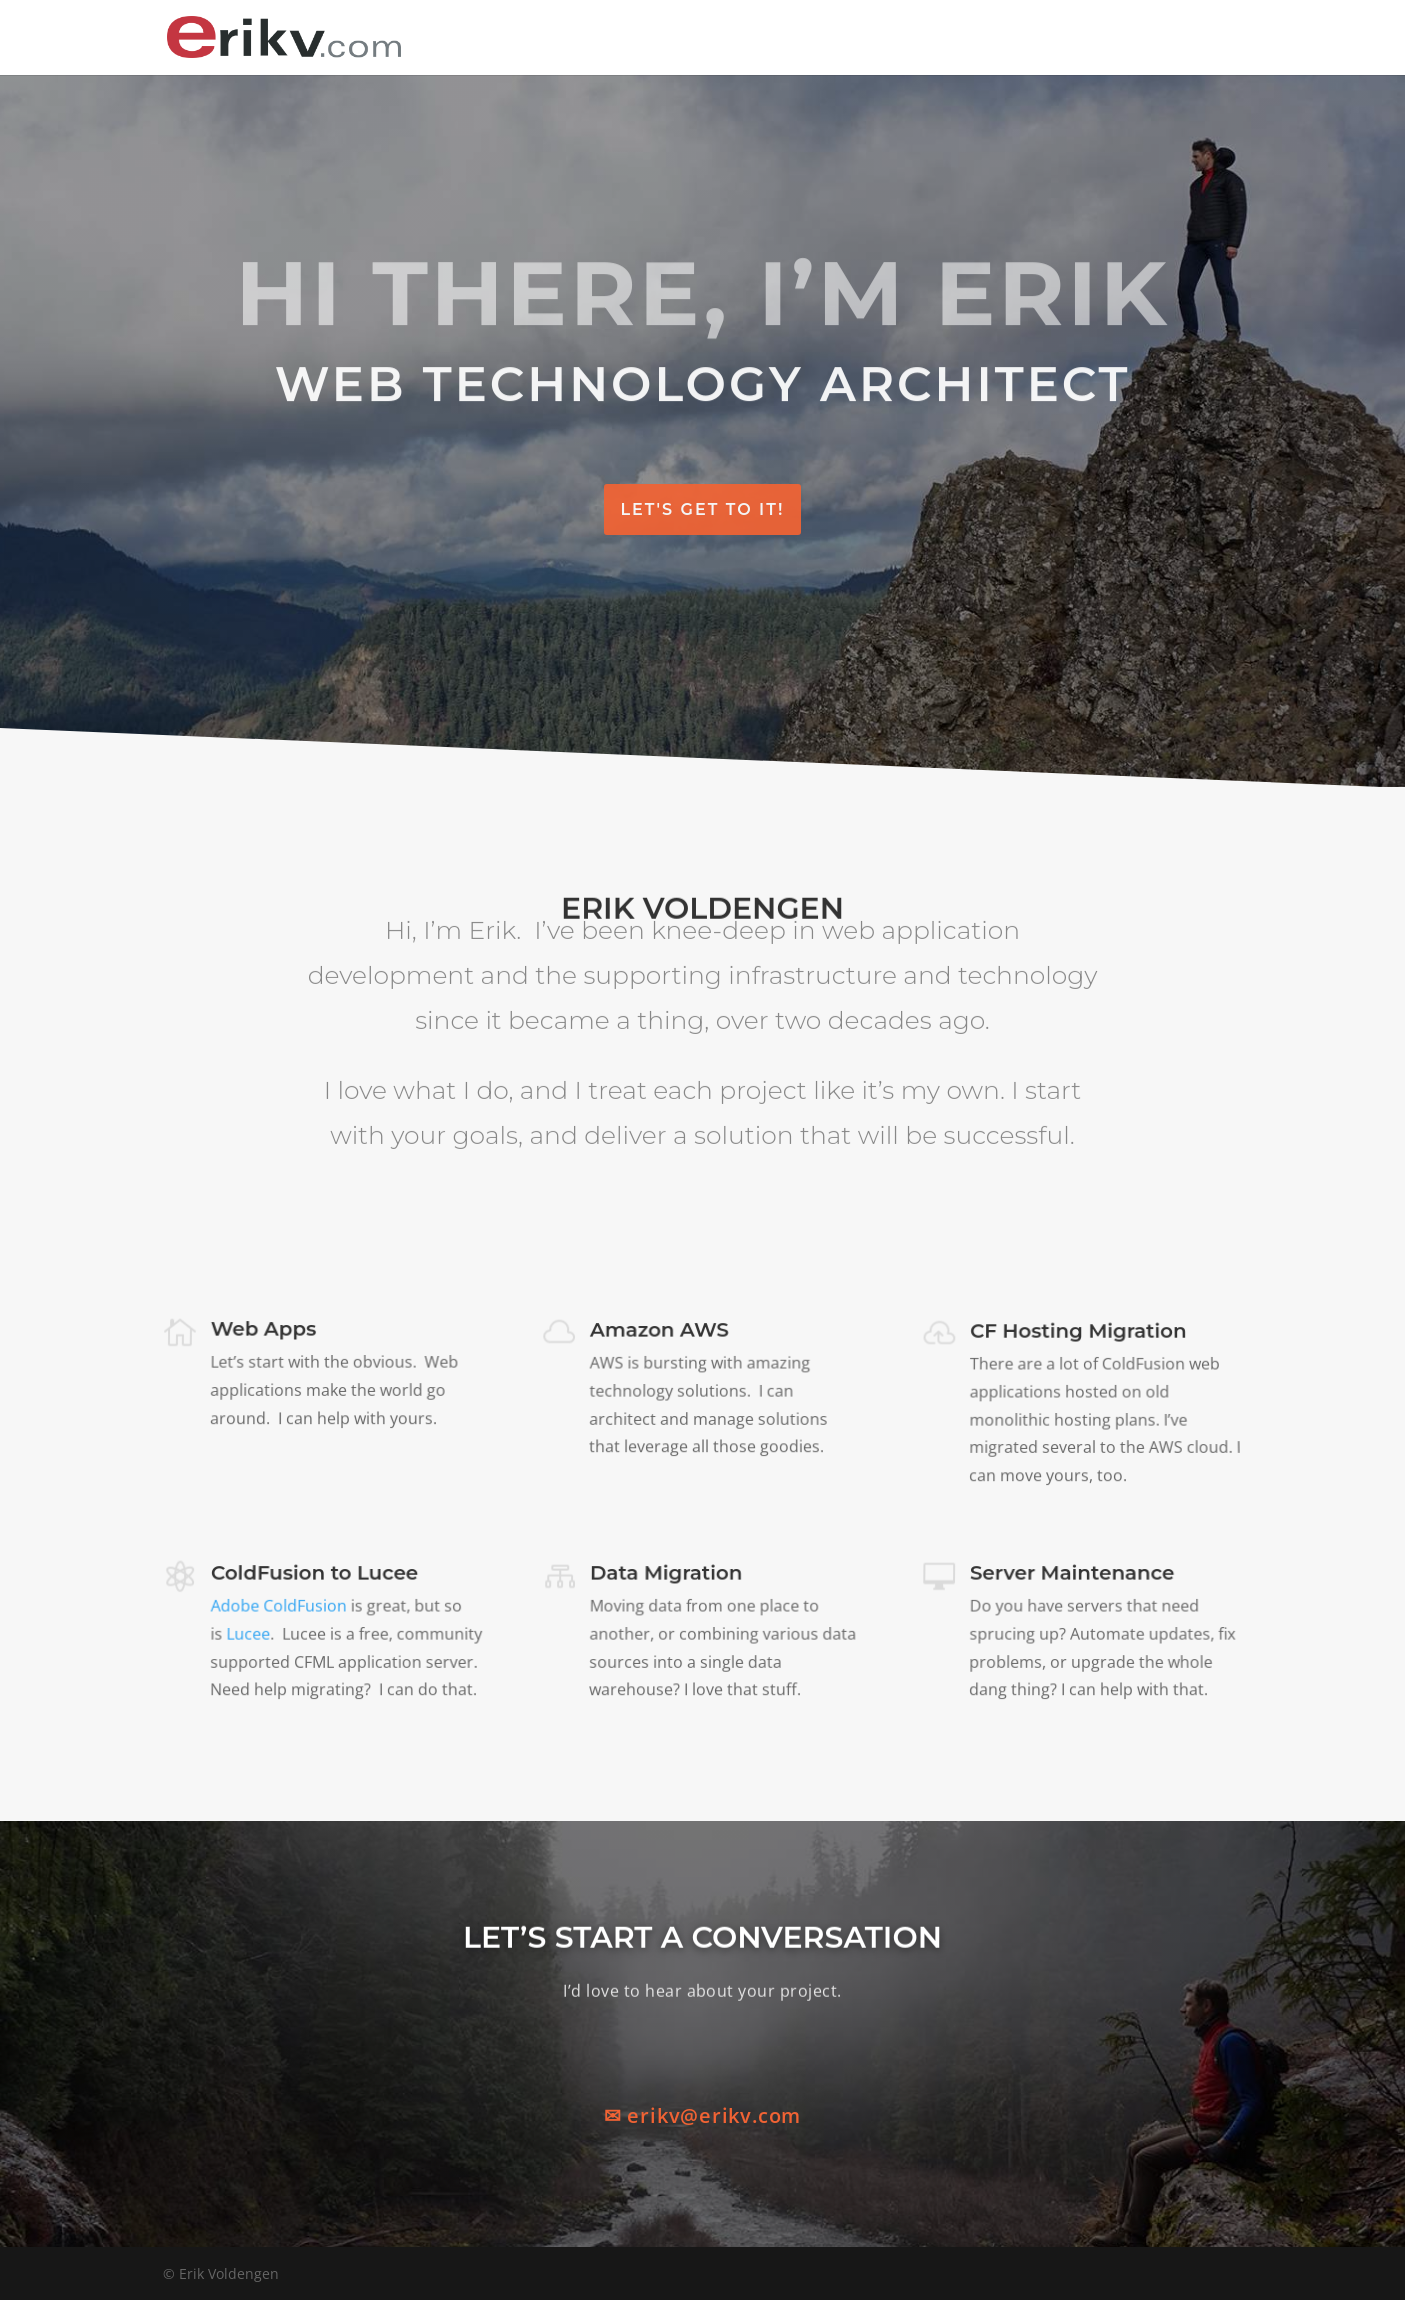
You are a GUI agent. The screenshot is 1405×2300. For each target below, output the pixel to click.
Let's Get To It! (702, 509)
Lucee (248, 1634)
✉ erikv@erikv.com (702, 2115)
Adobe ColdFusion (279, 1607)
